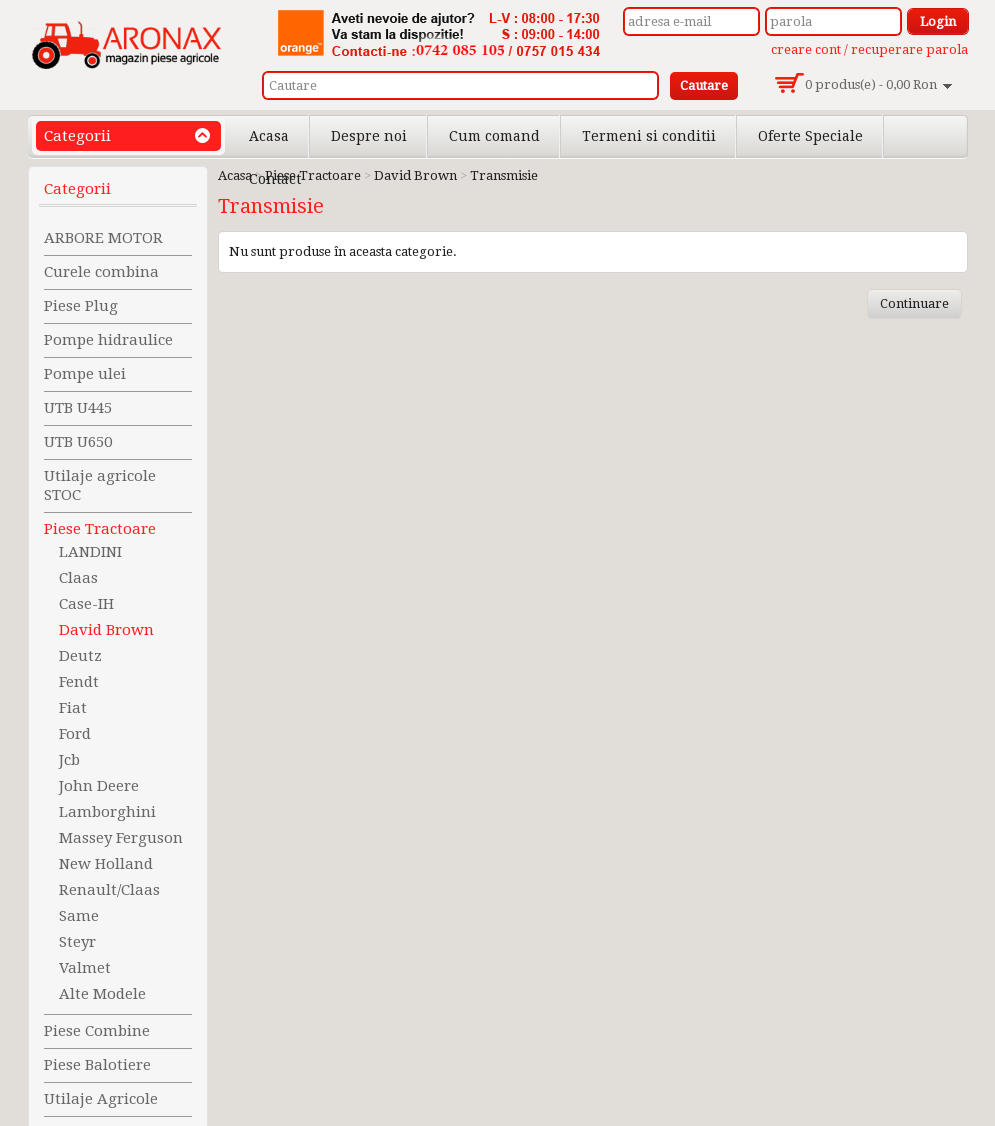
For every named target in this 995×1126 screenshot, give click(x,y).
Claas (78, 578)
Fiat (73, 708)
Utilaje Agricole (101, 1099)
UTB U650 (78, 442)
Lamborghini (107, 812)
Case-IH (86, 604)
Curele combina (101, 272)
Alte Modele (102, 994)
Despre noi (369, 136)
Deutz (80, 656)
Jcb (69, 760)
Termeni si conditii (649, 136)
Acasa (269, 136)
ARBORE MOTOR (103, 238)
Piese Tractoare (100, 529)
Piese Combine (97, 1031)
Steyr (77, 942)
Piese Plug (81, 306)
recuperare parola (909, 49)
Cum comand (494, 136)
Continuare (914, 303)
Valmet (85, 968)
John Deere (99, 786)
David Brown (106, 630)
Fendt (79, 682)
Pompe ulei (85, 374)
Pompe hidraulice (108, 340)
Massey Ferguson (121, 838)
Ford (75, 734)
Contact (275, 179)
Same (79, 916)
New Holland (106, 864)
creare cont (806, 49)
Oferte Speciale (810, 136)
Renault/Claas (109, 890)
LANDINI (90, 552)
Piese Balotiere (97, 1065)
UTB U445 (78, 408)
